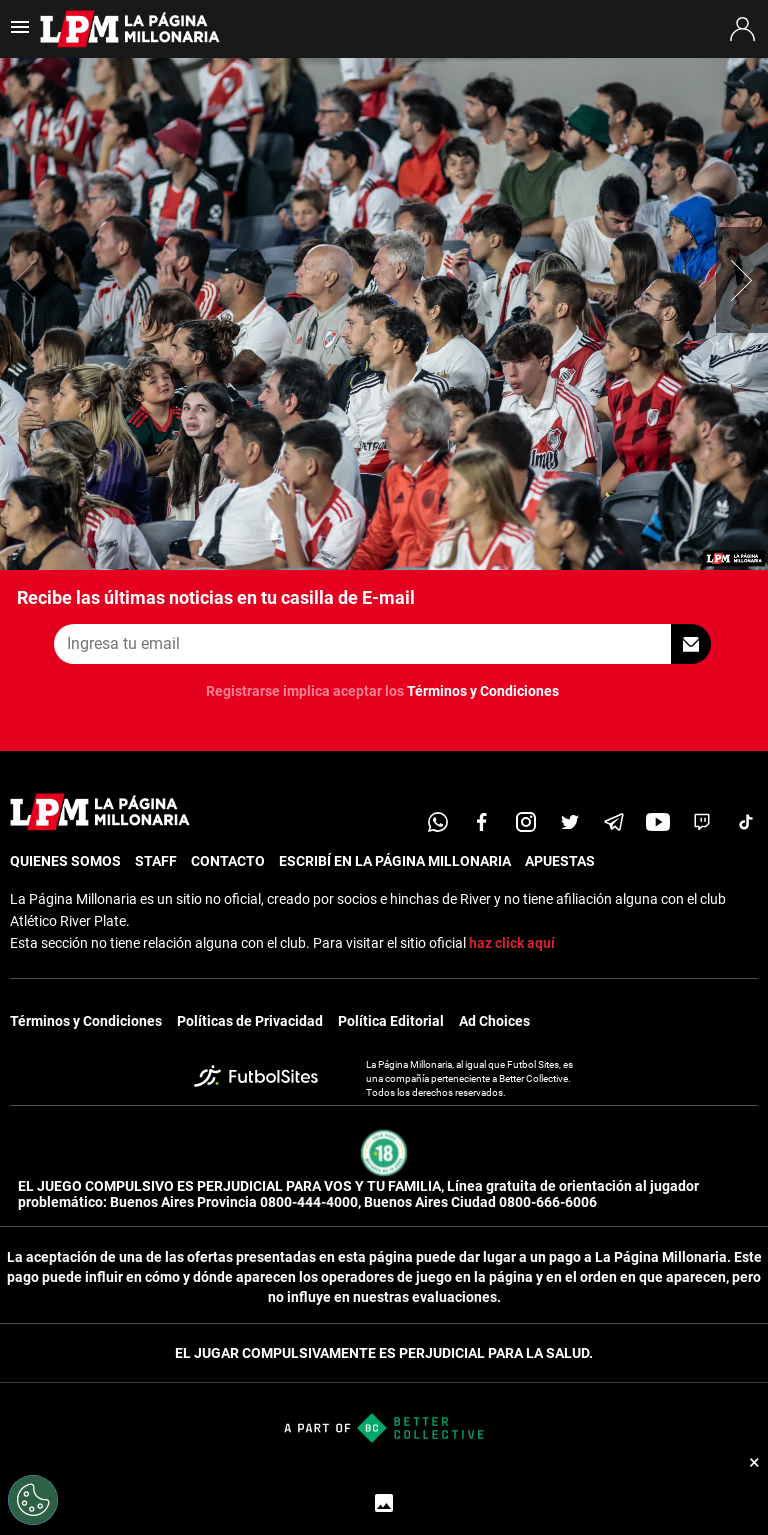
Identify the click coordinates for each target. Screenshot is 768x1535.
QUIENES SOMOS (65, 861)
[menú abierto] (20, 33)
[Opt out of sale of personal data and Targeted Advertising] (33, 1500)
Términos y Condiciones (483, 691)
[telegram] (614, 822)
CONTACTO (228, 861)
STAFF (156, 861)
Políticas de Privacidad (250, 1021)
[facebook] (482, 822)
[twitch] (702, 822)
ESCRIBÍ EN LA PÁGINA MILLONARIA (395, 861)
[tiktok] (746, 822)
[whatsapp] (438, 822)
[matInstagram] (526, 822)
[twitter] (570, 822)
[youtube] (658, 822)
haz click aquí (512, 943)
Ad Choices (494, 1021)
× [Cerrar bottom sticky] (754, 1462)
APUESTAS (560, 861)
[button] (742, 280)
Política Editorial (391, 1021)
